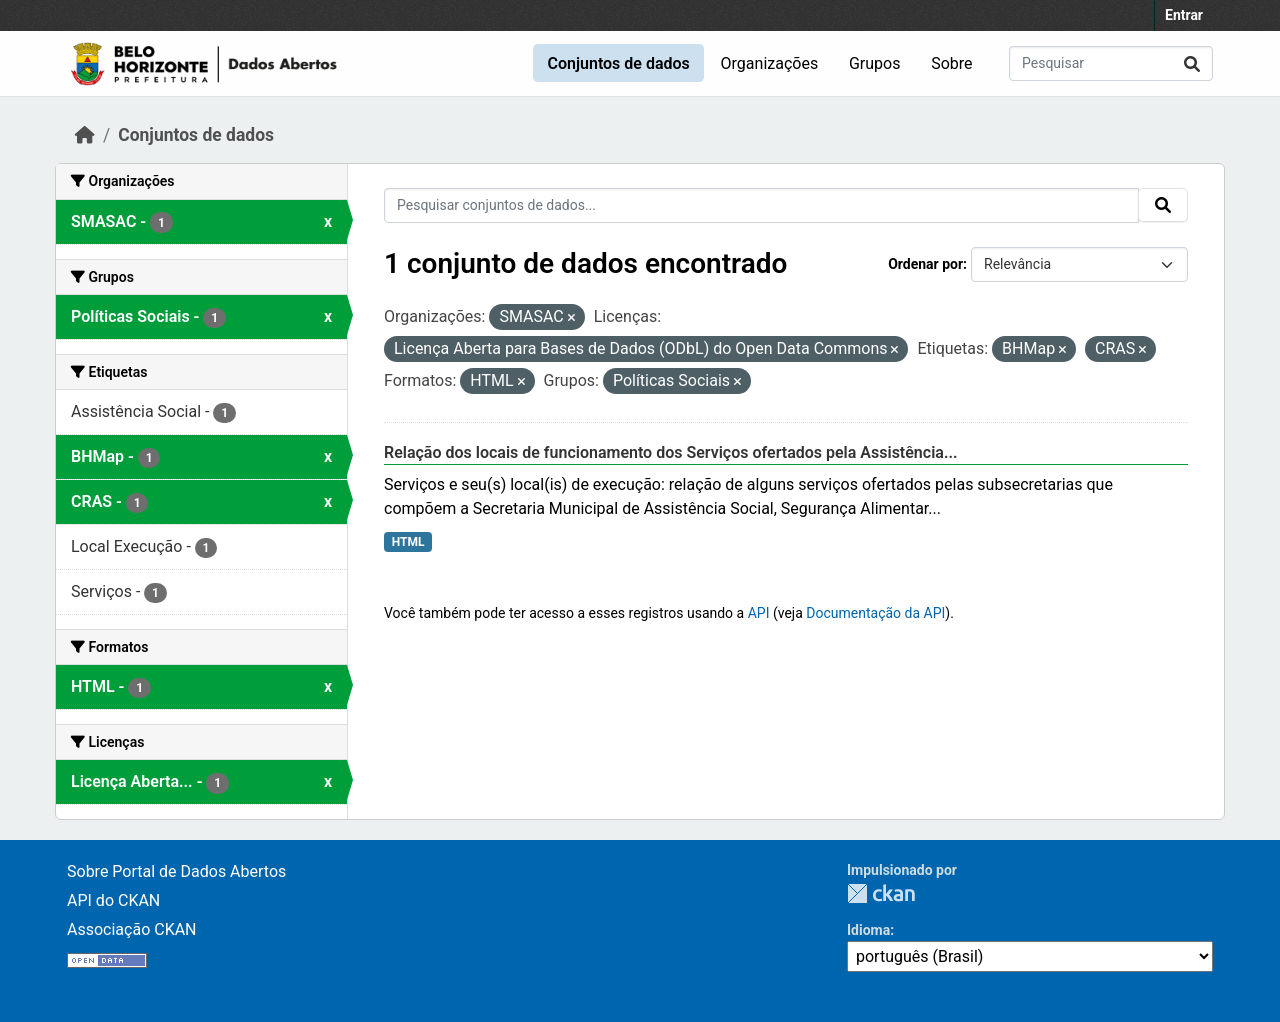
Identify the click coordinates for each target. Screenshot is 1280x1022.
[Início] (85, 135)
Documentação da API (875, 613)
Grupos (875, 63)
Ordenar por (925, 264)
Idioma (868, 930)
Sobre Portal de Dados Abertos (176, 871)
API (759, 613)
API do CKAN (113, 900)
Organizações (770, 63)
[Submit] (1192, 63)
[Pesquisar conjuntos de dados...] (1111, 63)
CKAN (881, 893)
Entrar (1184, 15)
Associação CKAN (132, 929)
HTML (408, 542)
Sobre (951, 63)
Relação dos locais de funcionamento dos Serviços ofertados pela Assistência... (671, 452)
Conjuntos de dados (618, 63)
